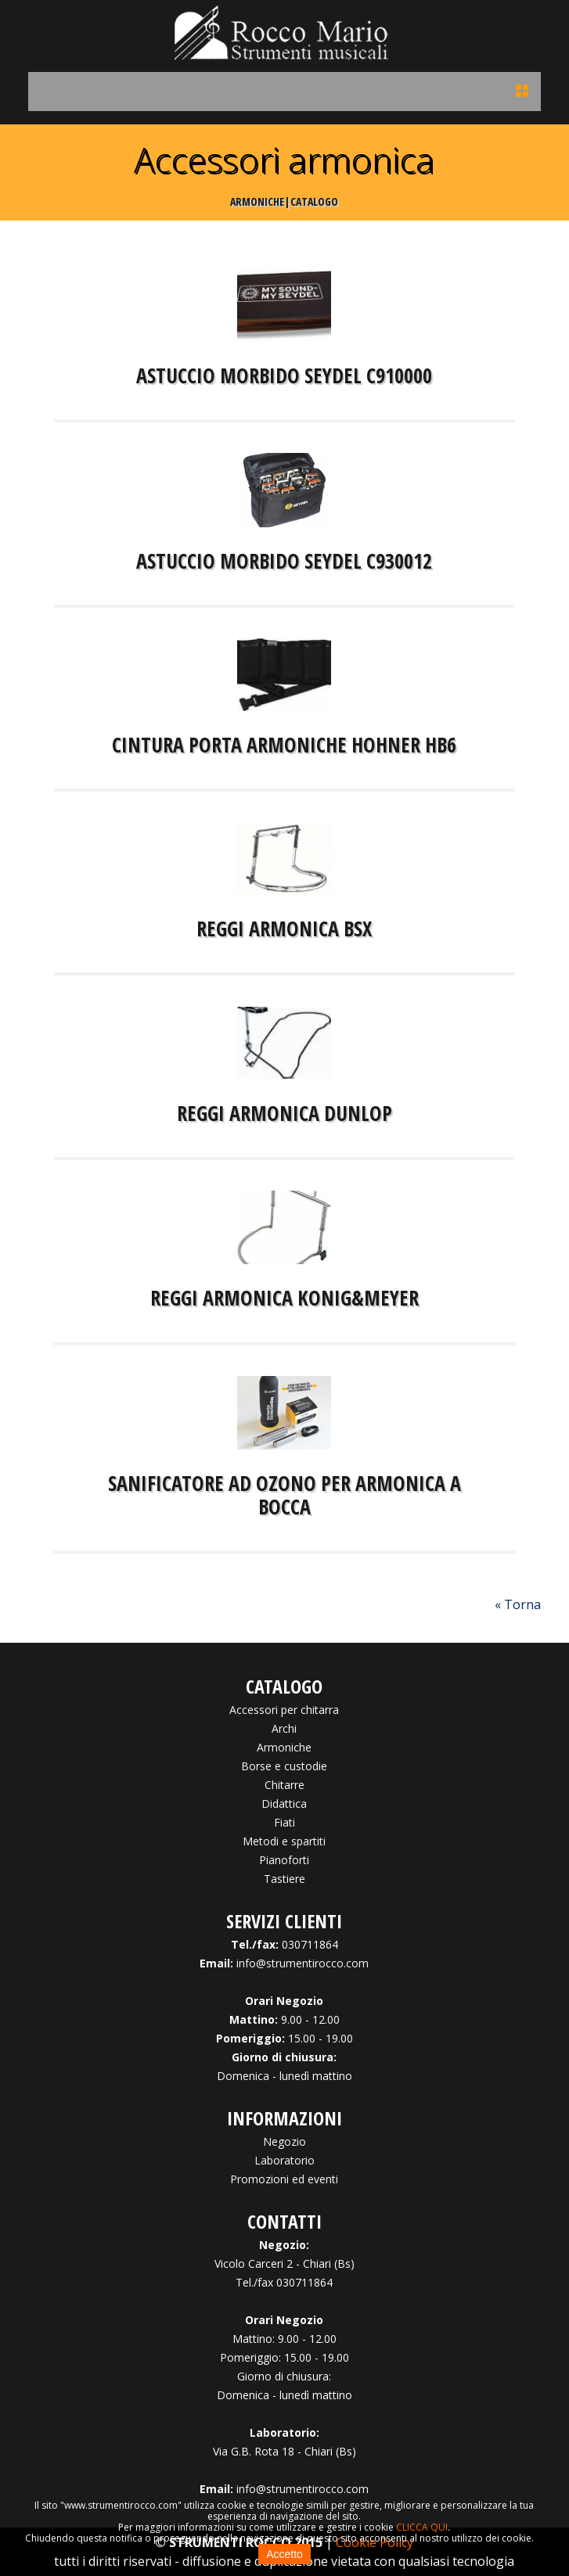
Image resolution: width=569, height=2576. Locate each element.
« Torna (518, 1604)
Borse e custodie (284, 1766)
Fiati (284, 1822)
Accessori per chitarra (284, 1709)
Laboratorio (284, 2160)
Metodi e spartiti (284, 1841)
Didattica (284, 1803)
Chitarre (284, 1784)
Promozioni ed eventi (284, 2179)
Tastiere (284, 1878)
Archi (284, 1728)
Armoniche (284, 1747)
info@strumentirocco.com (302, 1963)
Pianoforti (284, 1859)
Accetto (284, 2554)
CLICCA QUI (422, 2527)
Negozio (284, 2141)
